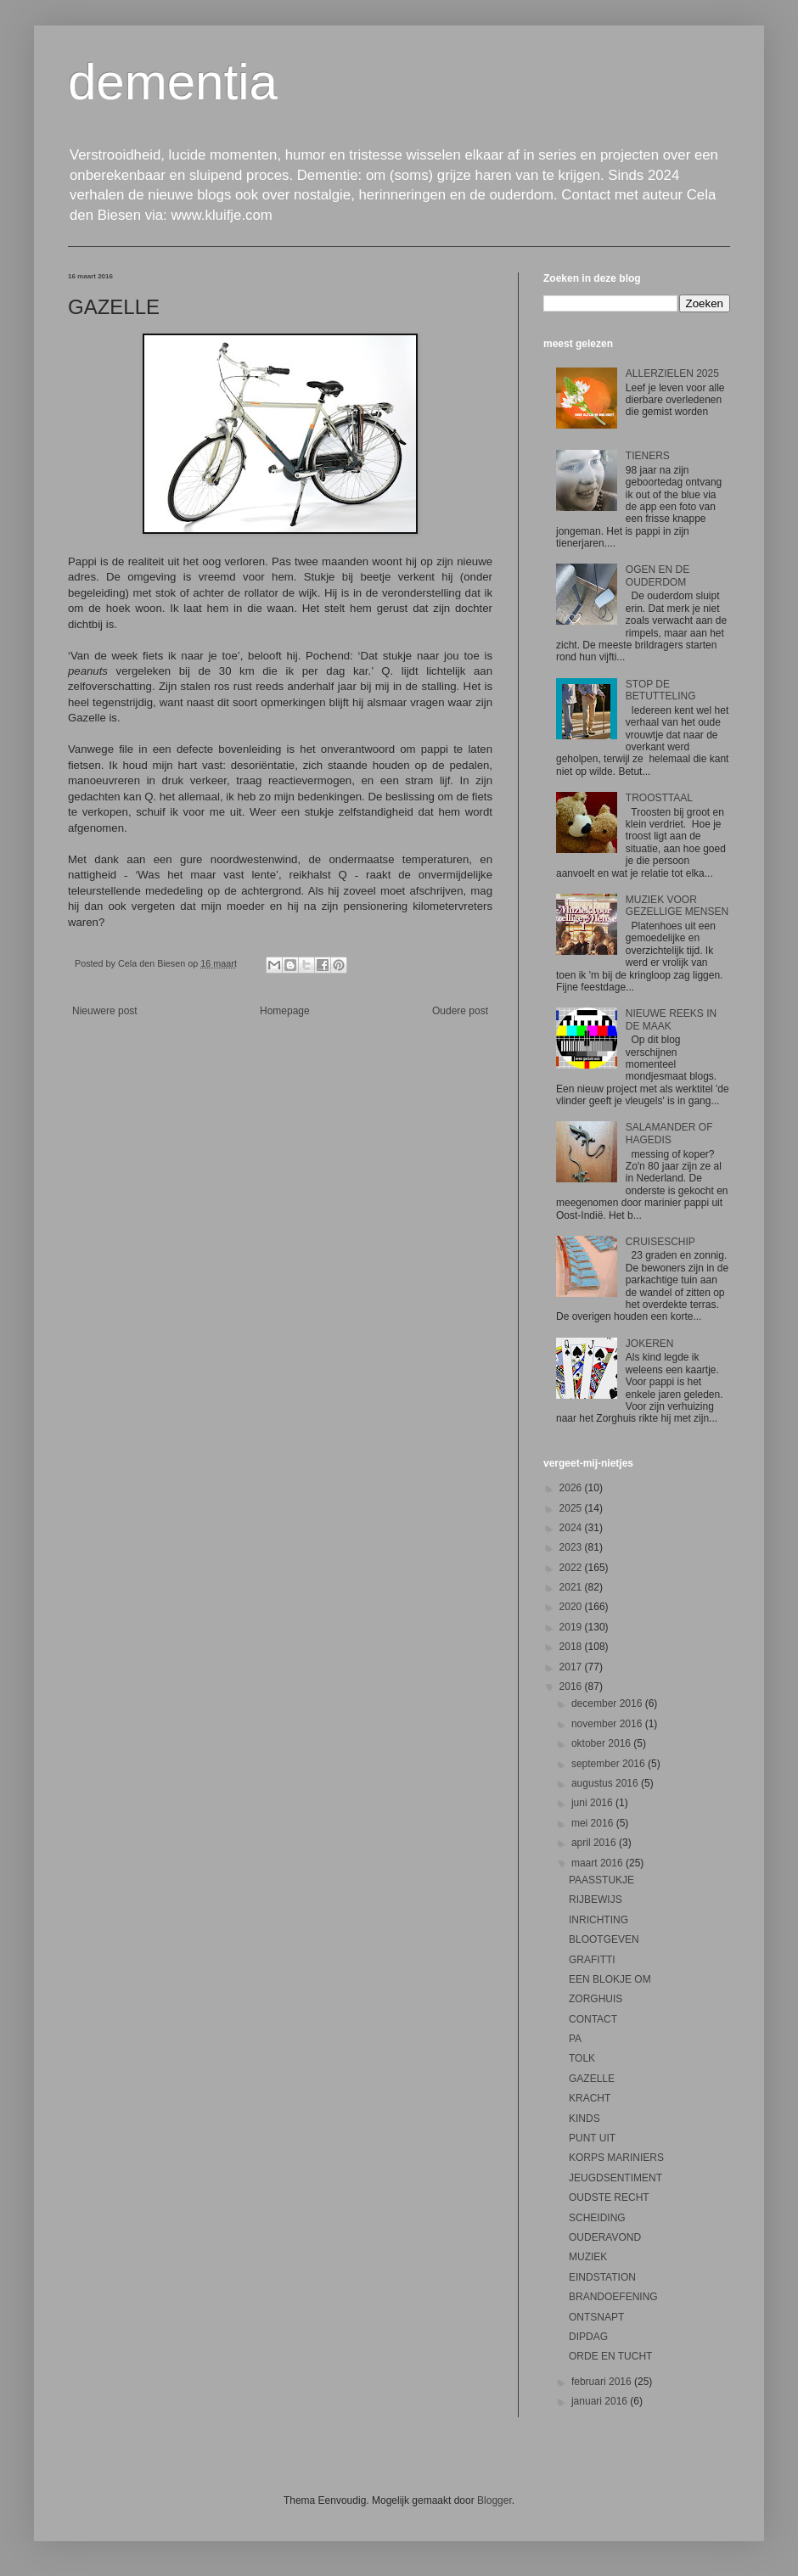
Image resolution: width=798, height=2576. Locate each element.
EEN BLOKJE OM (610, 1979)
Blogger (494, 2500)
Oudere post (460, 1011)
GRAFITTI (592, 1960)
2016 (572, 1686)
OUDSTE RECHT (609, 2197)
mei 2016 (593, 1823)
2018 (572, 1647)
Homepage (285, 1011)
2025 (572, 1508)
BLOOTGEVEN (604, 1939)
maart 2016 (598, 1863)
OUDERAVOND (605, 2237)
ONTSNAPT (596, 2317)
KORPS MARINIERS (616, 2158)
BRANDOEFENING (613, 2297)
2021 (572, 1587)
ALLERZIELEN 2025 (672, 373)
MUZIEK (588, 2257)
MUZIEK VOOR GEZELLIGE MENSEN (677, 906)
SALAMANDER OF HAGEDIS (669, 1133)
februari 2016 (602, 2382)
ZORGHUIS (595, 1999)
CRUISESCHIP (660, 1242)
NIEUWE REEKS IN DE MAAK (671, 1019)
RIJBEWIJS (595, 1899)
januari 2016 (600, 2401)
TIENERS (648, 456)
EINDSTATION (602, 2277)
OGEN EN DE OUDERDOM (657, 575)
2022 (572, 1568)
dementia (173, 81)
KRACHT (589, 2098)
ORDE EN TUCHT (610, 2356)
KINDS (584, 2118)
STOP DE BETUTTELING (661, 690)
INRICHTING (598, 1920)
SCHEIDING (597, 2218)
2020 (572, 1607)
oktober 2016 (602, 1743)
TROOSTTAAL (659, 798)
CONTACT (593, 2019)
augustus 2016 (606, 1783)
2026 (572, 1488)
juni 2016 (593, 1803)
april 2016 (595, 1843)
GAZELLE (592, 2079)
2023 (572, 1547)
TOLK (582, 2058)
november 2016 (608, 1724)
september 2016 (609, 1764)
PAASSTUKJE (601, 1880)
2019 (572, 1627)
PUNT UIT (592, 2138)
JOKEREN (650, 1344)
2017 (572, 1667)
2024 (572, 1528)
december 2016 (608, 1703)
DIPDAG (588, 2337)
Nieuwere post (105, 1011)
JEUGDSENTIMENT (615, 2178)
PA (575, 2039)
